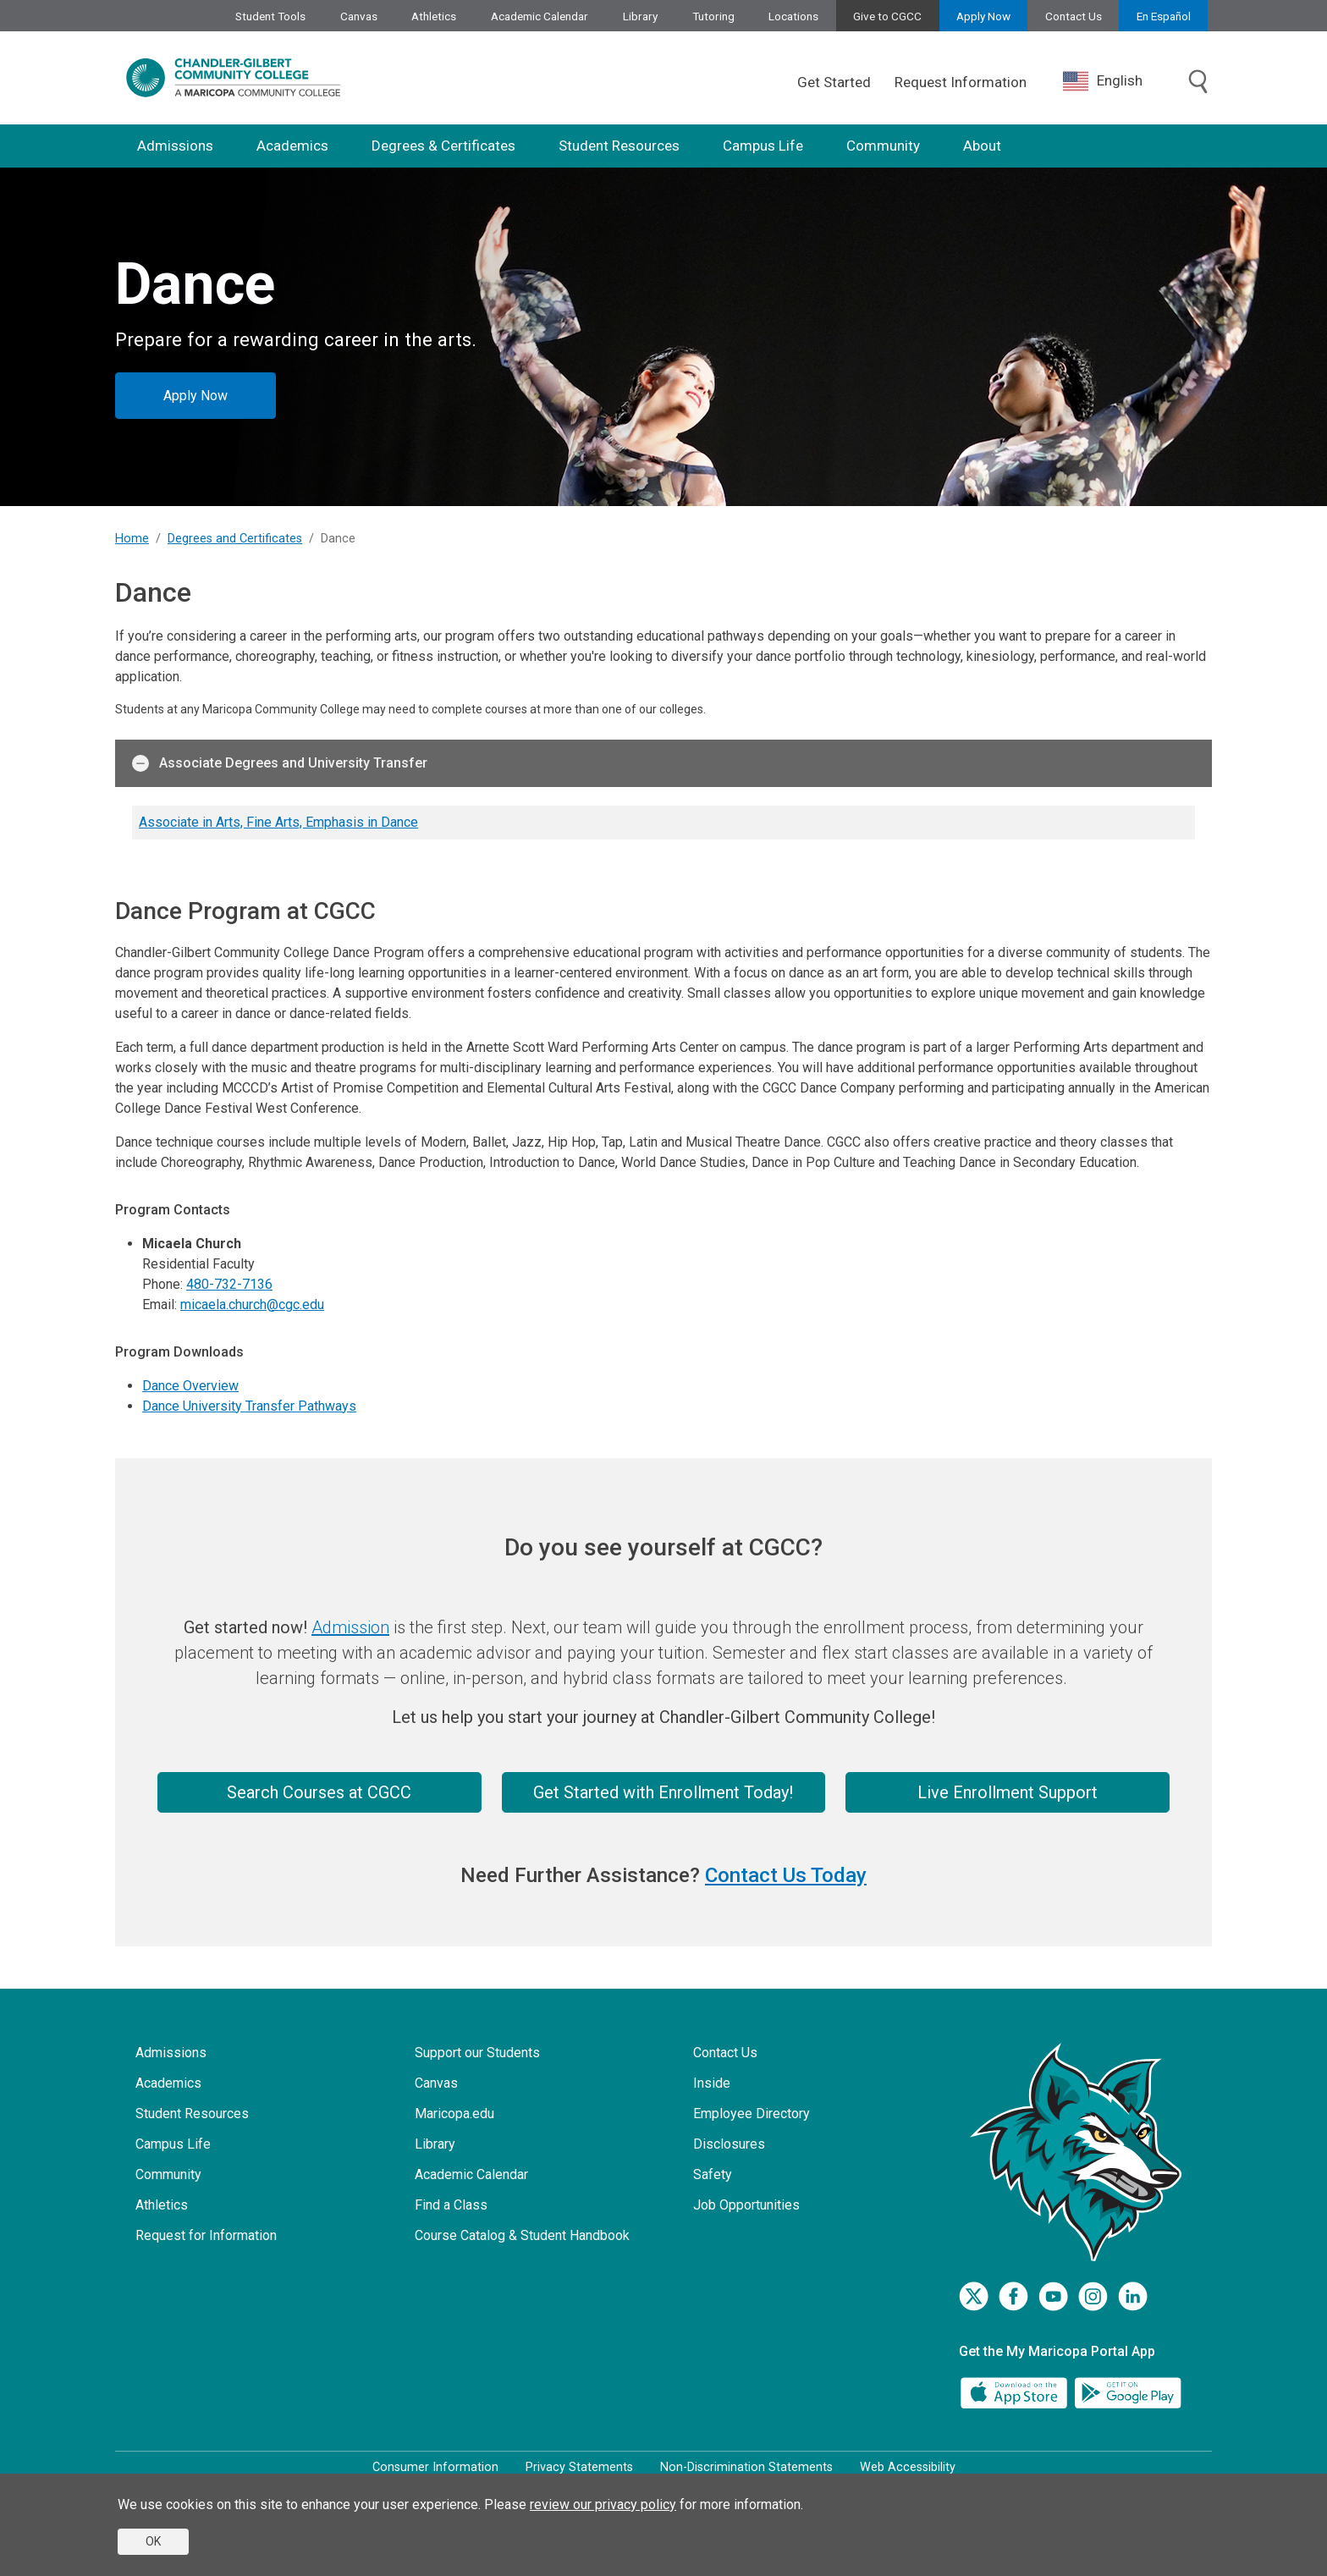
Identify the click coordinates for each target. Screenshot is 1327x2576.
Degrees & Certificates (443, 145)
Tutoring (713, 16)
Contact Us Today (786, 1875)
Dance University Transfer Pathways (249, 1406)
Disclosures (729, 2144)
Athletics (433, 16)
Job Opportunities (746, 2205)
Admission (350, 1627)
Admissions (175, 145)
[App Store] (1015, 2392)
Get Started (834, 82)
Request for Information (206, 2235)
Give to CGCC (887, 16)
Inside (711, 2083)
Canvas (358, 16)
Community (883, 145)
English (1103, 81)
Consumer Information (435, 2467)
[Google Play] (1127, 2392)
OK (153, 2541)
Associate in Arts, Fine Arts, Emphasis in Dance (278, 822)
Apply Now (983, 16)
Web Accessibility (907, 2467)
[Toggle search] (1198, 82)
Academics (292, 145)
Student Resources (619, 145)
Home (132, 538)
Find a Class (451, 2205)
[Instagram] (1093, 2296)
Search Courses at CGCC (319, 1792)
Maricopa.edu (454, 2113)
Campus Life (763, 145)
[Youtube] (1053, 2296)
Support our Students (477, 2053)
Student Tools (270, 16)
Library (640, 16)
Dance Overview (190, 1386)
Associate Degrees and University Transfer (279, 763)
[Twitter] (973, 2296)
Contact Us (1073, 16)
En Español (1164, 16)
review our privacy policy (603, 2504)
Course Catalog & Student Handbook (522, 2235)
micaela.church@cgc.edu (252, 1304)
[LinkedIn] (1133, 2296)
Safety (712, 2174)
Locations (793, 16)
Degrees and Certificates (235, 538)
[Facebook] (1013, 2296)
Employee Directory (751, 2113)
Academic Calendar (539, 16)
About (982, 145)
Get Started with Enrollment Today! (663, 1792)
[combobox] (1115, 81)
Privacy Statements (579, 2467)
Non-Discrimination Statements (746, 2467)
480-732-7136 (229, 1284)
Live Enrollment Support (1007, 1792)
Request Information (961, 82)
